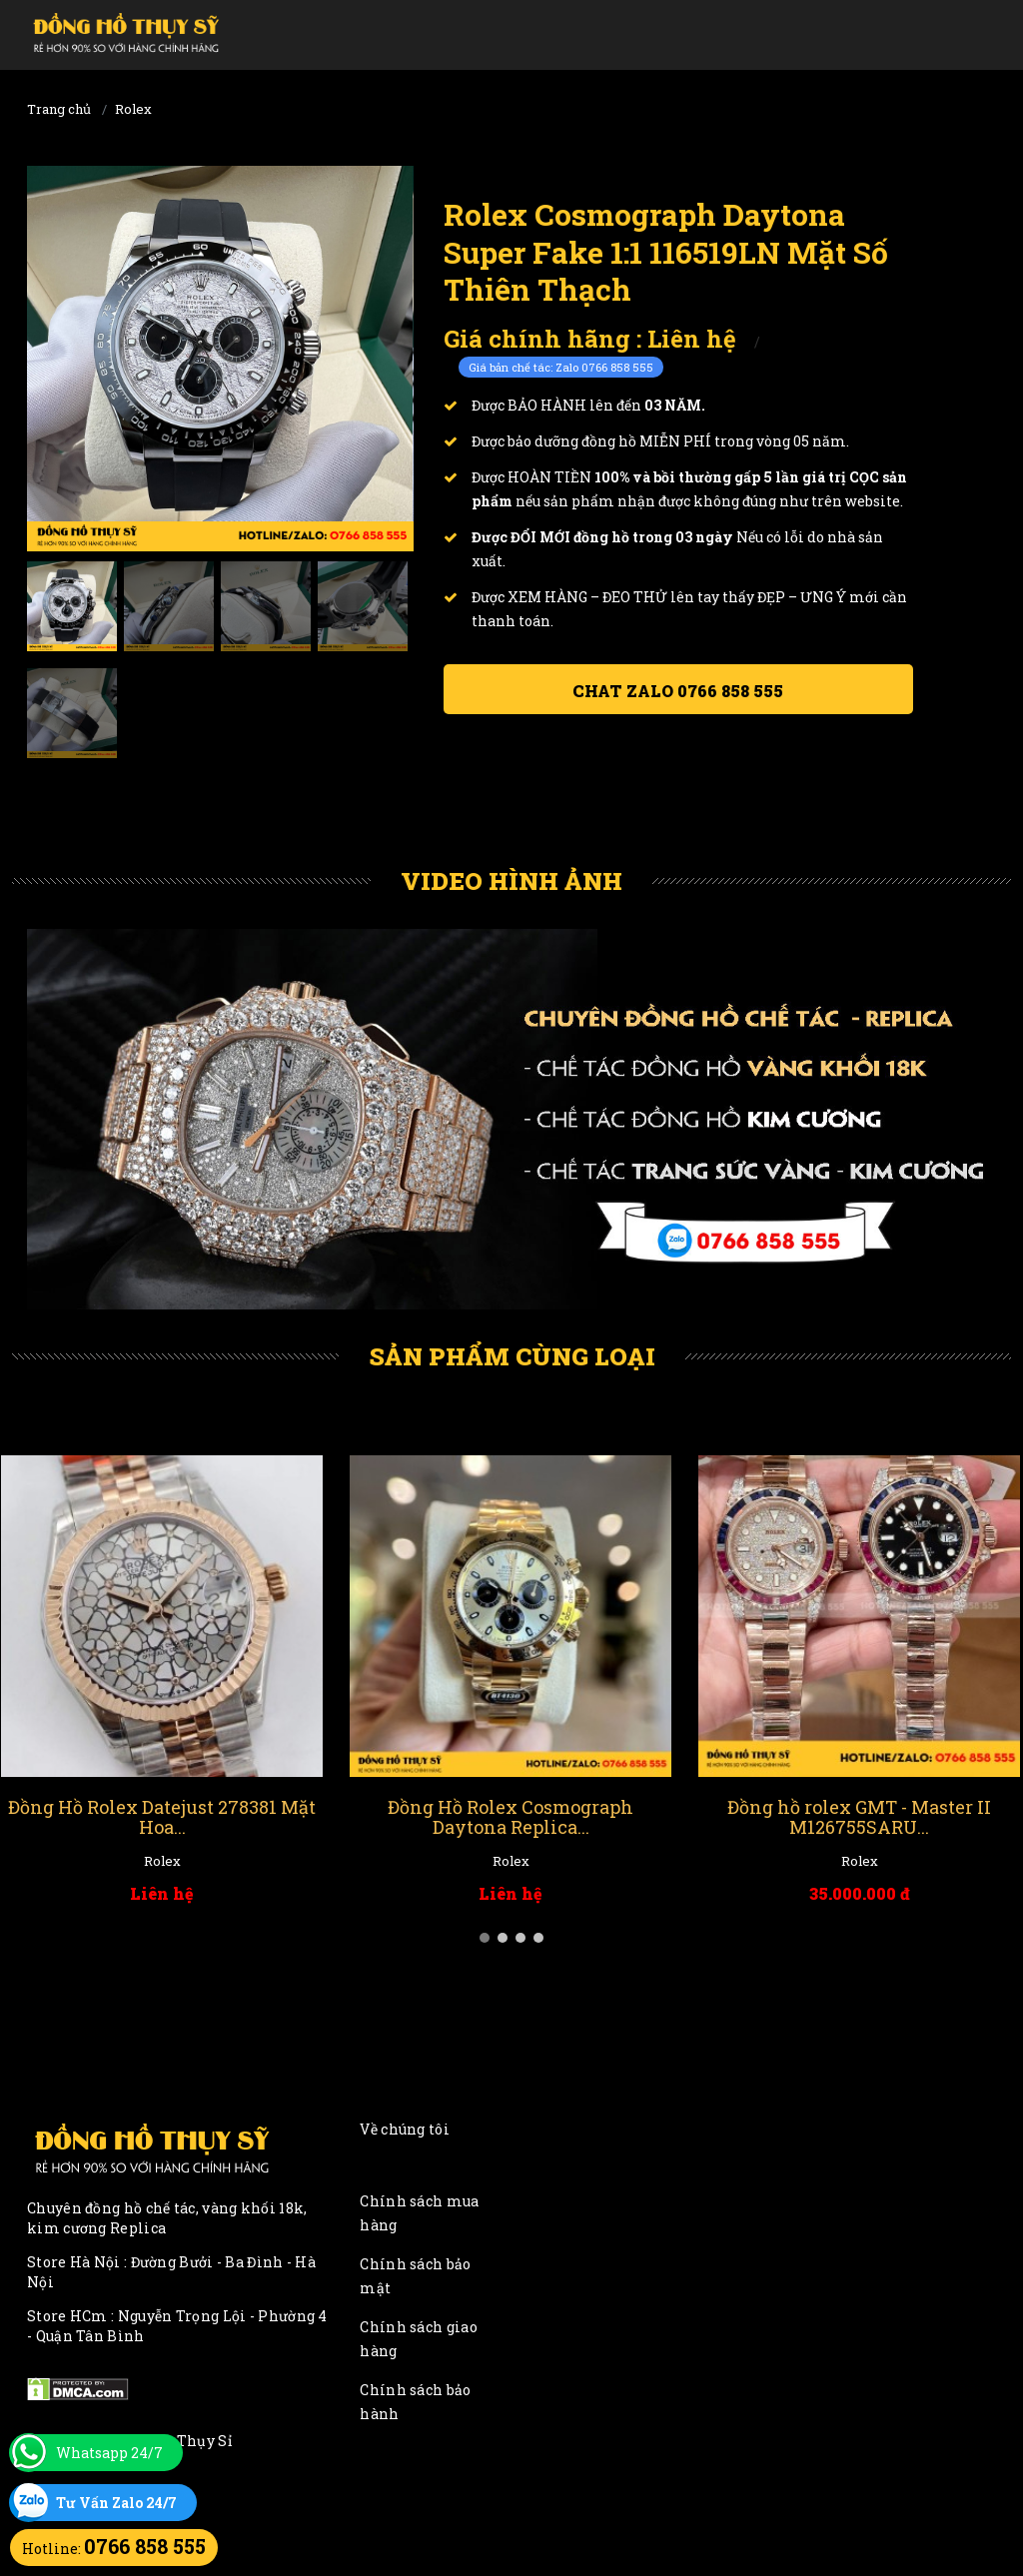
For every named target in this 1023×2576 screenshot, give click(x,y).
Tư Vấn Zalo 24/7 (116, 2502)
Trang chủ (59, 109)
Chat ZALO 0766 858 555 (677, 690)
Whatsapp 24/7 (109, 2452)
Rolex (133, 109)
